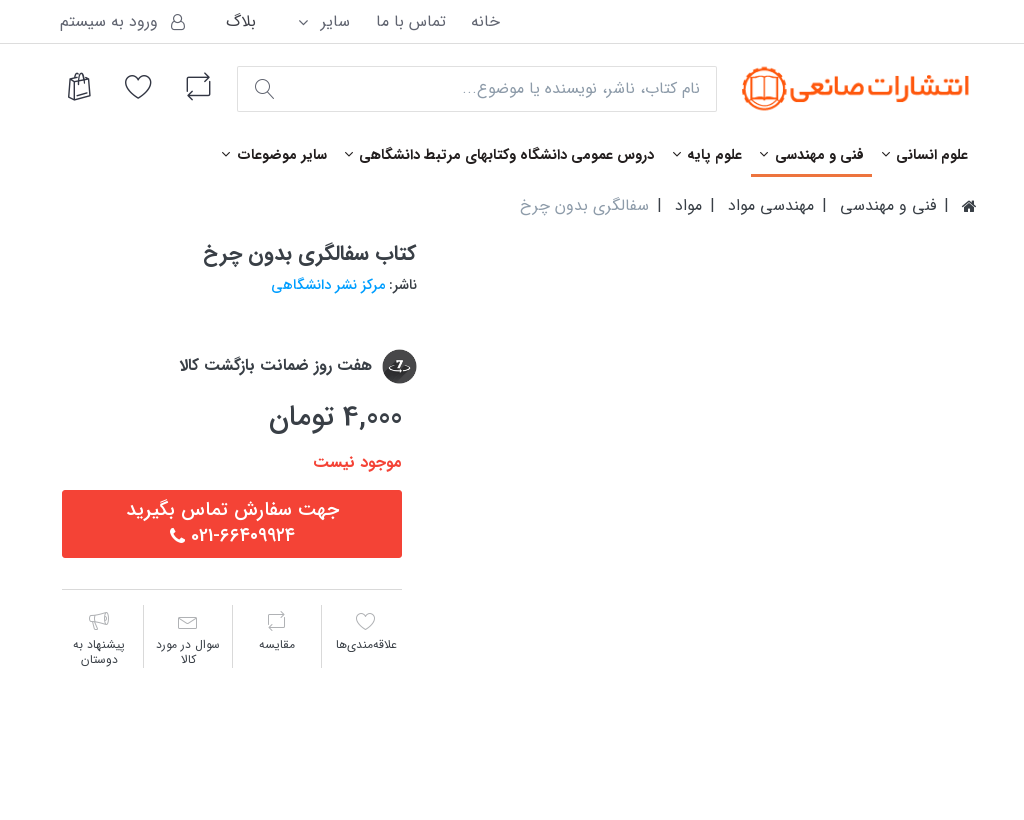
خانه (485, 21)
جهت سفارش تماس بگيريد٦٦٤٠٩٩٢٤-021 (232, 523)
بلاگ (241, 21)
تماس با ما (411, 21)
